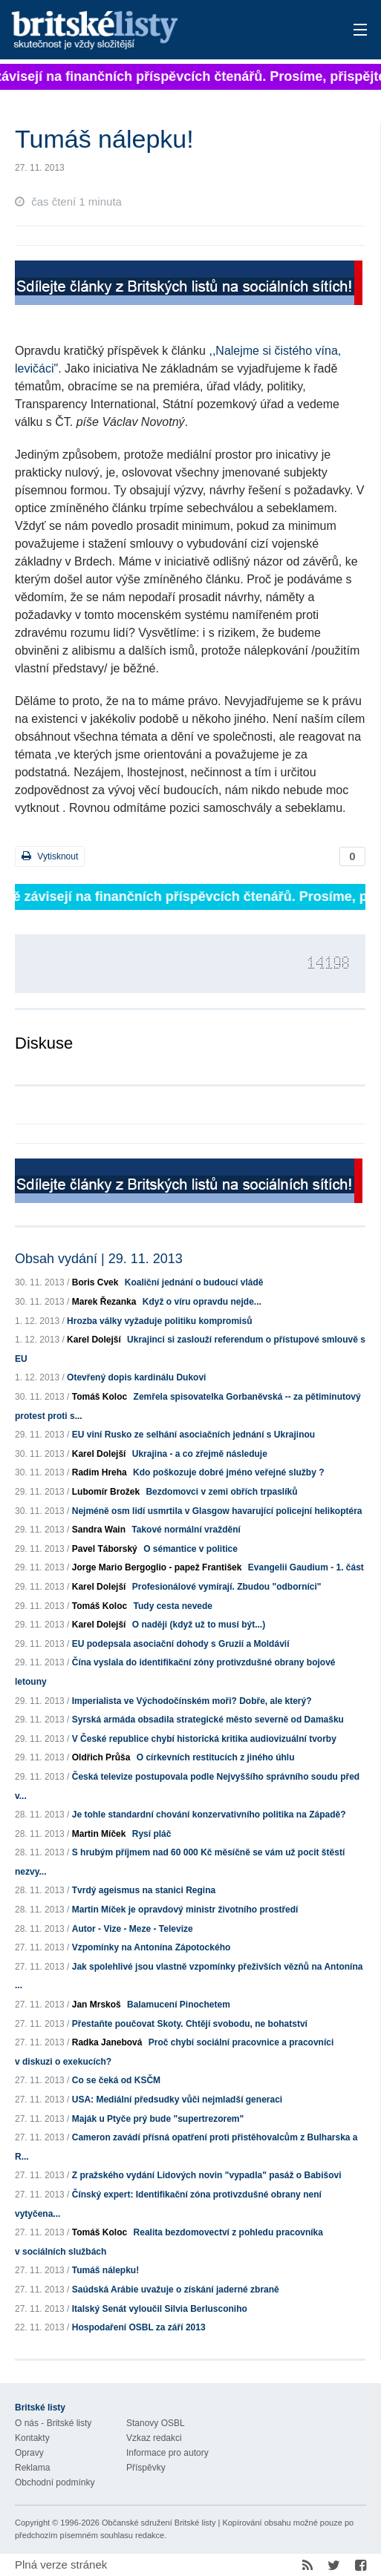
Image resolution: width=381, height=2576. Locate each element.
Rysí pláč (152, 1834)
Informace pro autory (167, 2453)
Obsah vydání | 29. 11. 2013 (99, 1258)
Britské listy (153, 30)
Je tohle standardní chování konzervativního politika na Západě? (209, 1814)
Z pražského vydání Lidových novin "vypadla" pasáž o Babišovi (207, 2175)
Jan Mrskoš (96, 2004)
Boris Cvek (95, 1282)
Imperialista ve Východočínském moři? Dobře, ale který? (192, 1701)
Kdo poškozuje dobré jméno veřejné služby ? (228, 1472)
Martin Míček (99, 1834)
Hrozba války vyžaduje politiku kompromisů (159, 1321)
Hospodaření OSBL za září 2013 (139, 2327)
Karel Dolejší (94, 1339)
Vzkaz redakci (154, 2438)
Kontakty (32, 2438)
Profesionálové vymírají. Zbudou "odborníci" (227, 1587)
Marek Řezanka (104, 1302)
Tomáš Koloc (99, 1397)
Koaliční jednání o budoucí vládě (194, 1282)
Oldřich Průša (101, 1757)
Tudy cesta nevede (173, 1606)
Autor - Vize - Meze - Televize (132, 1929)
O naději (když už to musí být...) (198, 1624)
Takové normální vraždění (186, 1529)
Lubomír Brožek (106, 1492)
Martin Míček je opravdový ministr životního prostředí (185, 1909)
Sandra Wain (99, 1529)
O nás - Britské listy (53, 2423)
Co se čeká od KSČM (116, 2080)
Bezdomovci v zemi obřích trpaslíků (221, 1492)
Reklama (32, 2467)
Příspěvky (146, 2467)
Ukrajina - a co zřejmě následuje (199, 1454)
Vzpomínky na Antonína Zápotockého (151, 1947)
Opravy (29, 2453)
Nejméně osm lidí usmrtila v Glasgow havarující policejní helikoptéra (217, 1511)
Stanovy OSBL (155, 2423)
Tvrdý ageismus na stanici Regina (143, 1890)
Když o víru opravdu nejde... (202, 1302)
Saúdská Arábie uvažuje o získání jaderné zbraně (175, 2289)
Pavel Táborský (104, 1549)
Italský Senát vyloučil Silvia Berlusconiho (159, 2309)
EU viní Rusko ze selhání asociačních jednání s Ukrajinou (193, 1434)
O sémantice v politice (190, 1549)
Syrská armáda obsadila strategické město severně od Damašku (208, 1719)
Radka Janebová (107, 2042)
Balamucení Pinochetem (178, 2004)
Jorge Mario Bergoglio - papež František (157, 1567)
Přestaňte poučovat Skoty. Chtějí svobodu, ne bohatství (189, 2024)
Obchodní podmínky (54, 2482)
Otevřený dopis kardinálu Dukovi (136, 1377)
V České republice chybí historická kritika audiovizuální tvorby (204, 1739)
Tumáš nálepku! (105, 2270)
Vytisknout (50, 856)
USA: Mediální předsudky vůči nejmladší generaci (177, 2099)
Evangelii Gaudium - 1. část (306, 1567)
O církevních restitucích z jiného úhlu (216, 1757)
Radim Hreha (99, 1472)
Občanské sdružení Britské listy (158, 2522)
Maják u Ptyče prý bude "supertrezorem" (158, 2119)
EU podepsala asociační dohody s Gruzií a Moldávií (181, 1644)
